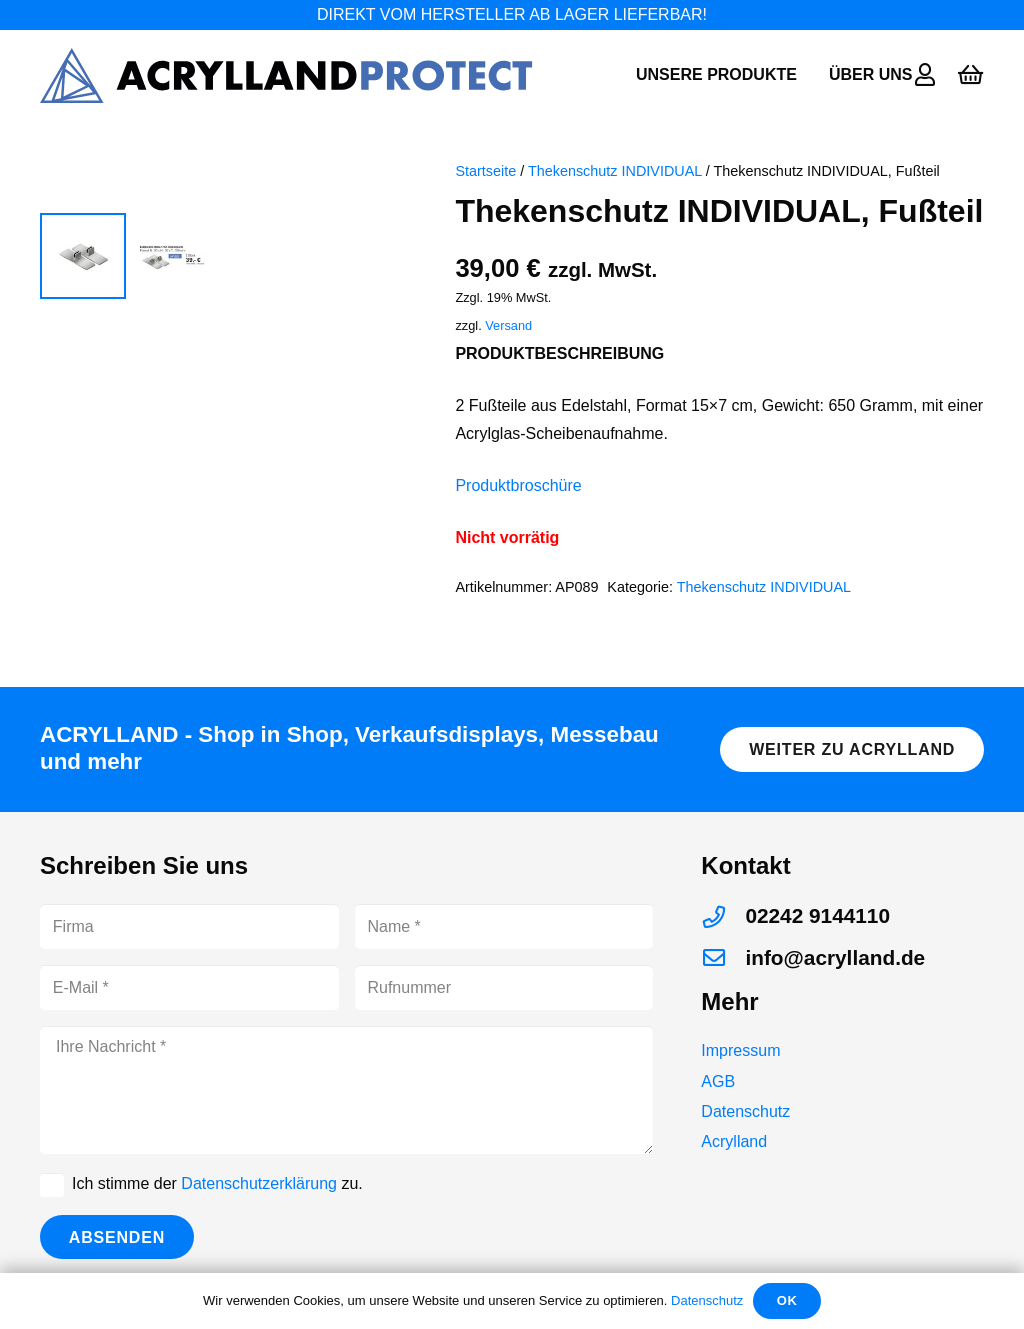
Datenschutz (745, 1125)
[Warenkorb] (970, 75)
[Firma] (189, 940)
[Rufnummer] (504, 1001)
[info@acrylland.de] (723, 972)
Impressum (740, 1064)
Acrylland (734, 1155)
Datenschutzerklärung (259, 1197)
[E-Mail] (189, 1001)
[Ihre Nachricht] (346, 1104)
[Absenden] (117, 1250)
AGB (718, 1094)
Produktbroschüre (518, 485)
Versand (508, 325)
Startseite (485, 171)
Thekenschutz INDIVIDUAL (615, 171)
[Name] (504, 940)
